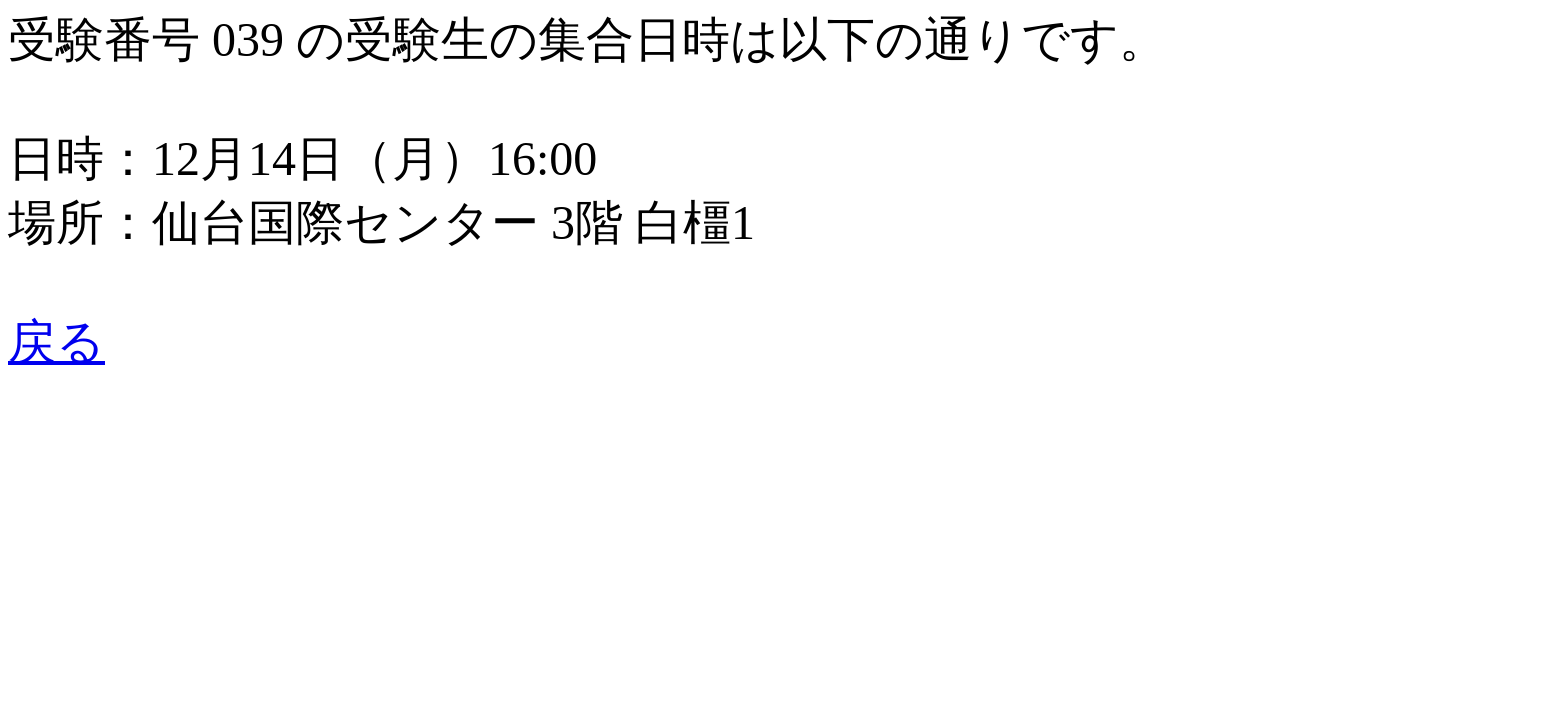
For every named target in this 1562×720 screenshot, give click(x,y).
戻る (56, 341)
